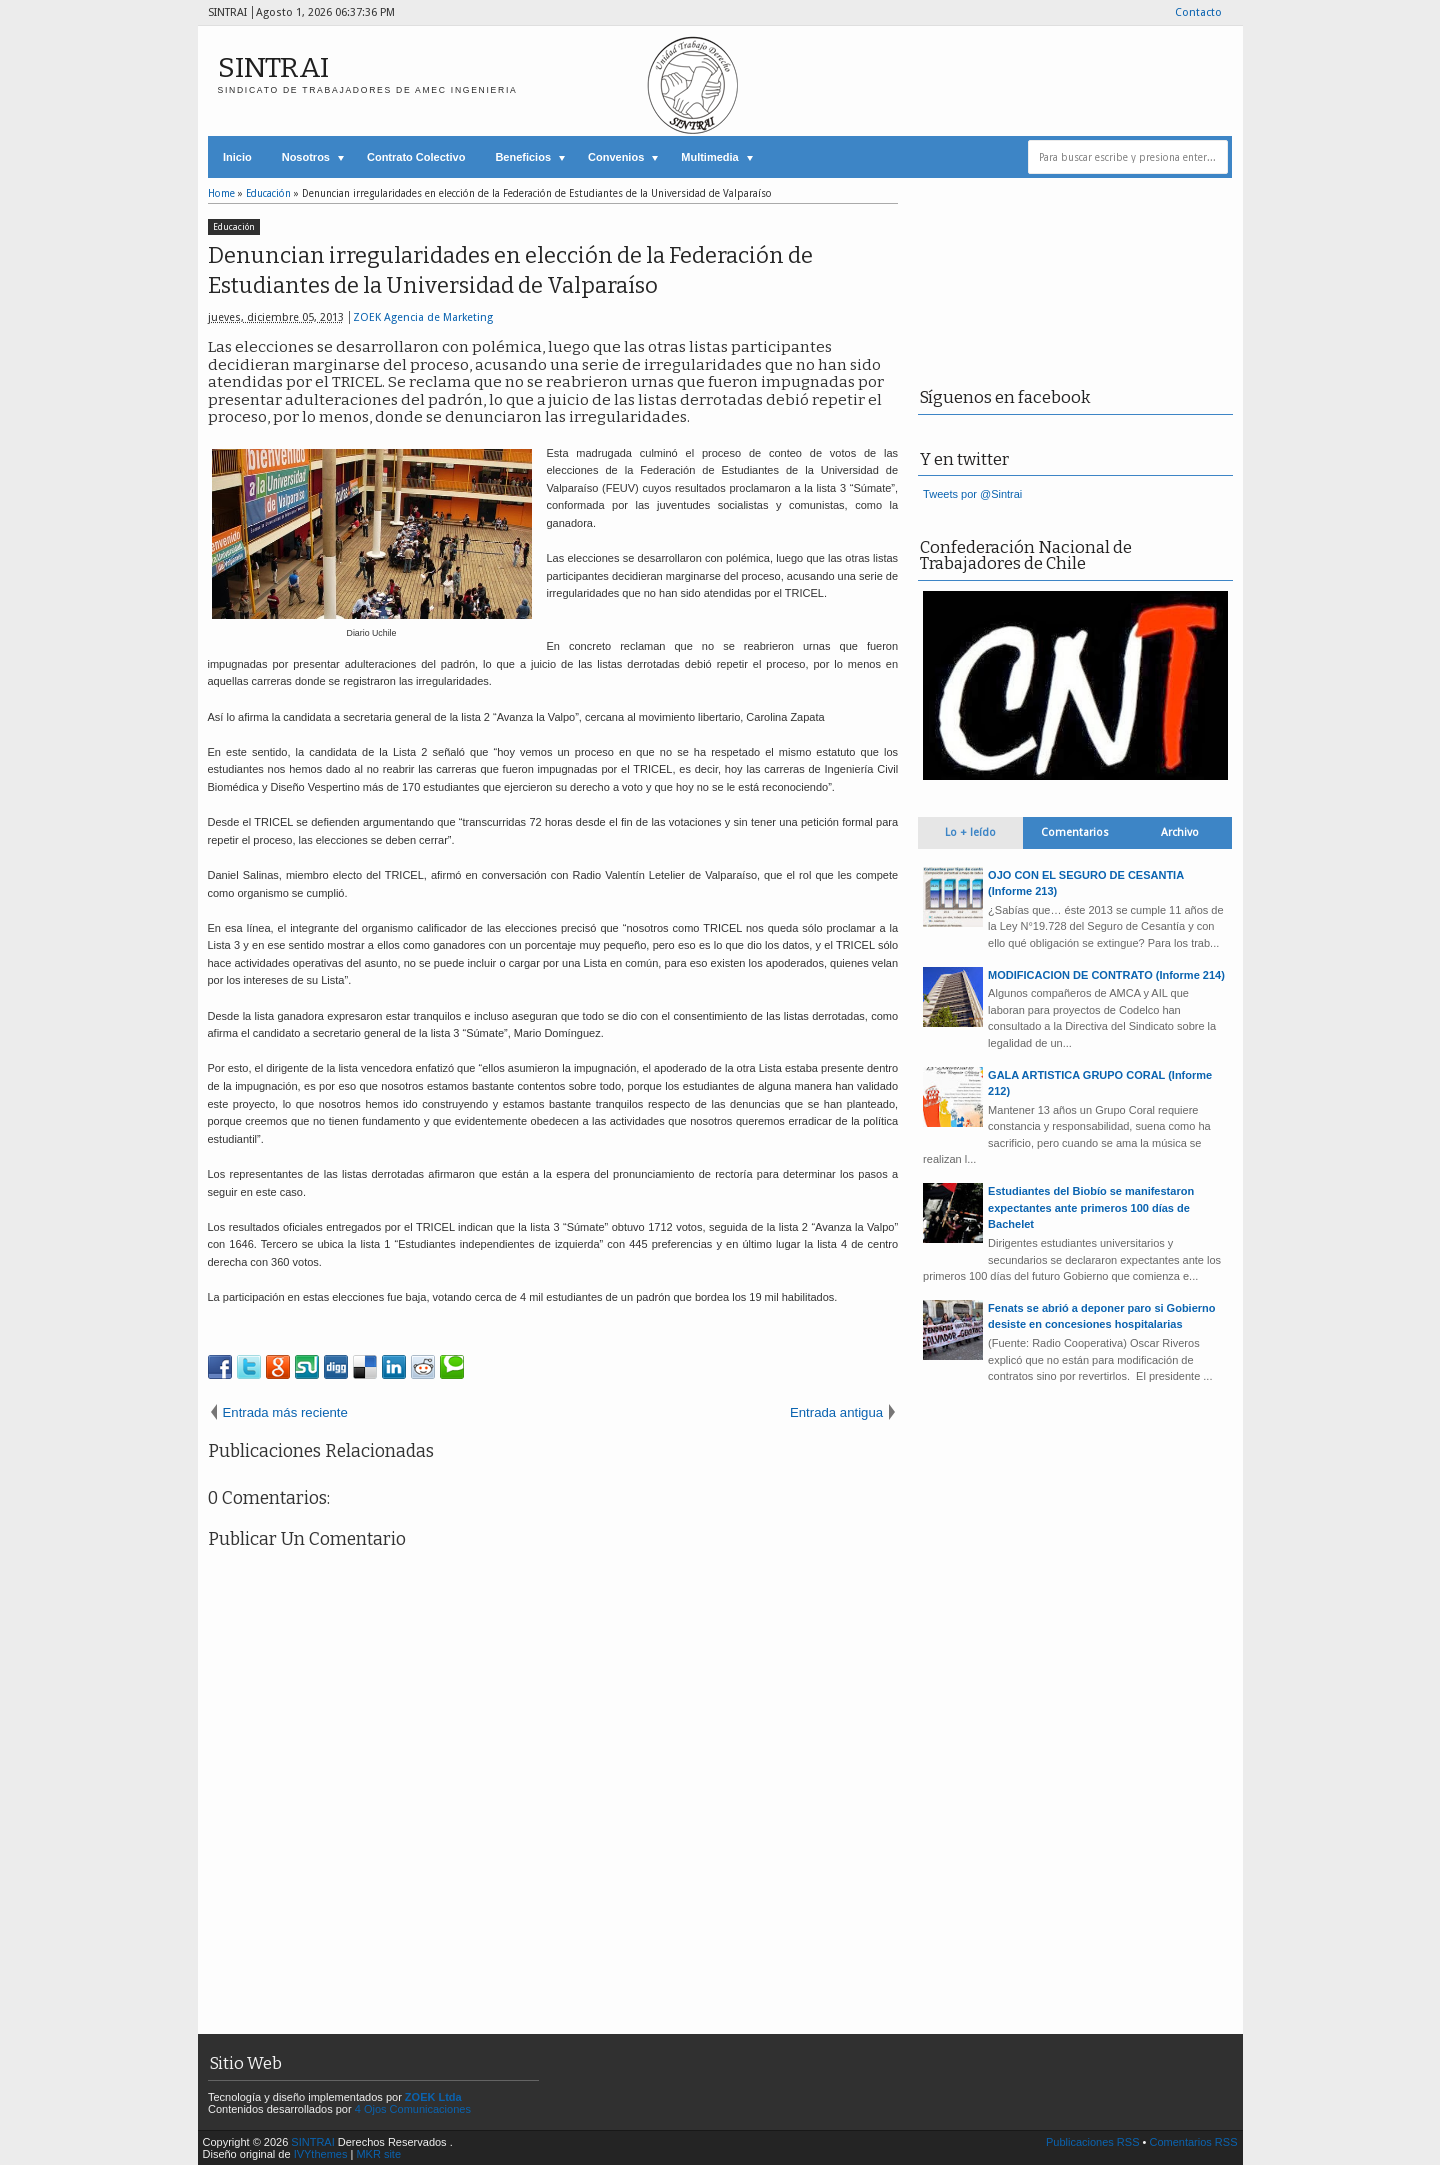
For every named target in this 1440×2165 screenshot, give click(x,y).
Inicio (237, 157)
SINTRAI (273, 67)
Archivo (1180, 832)
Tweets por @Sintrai (972, 494)
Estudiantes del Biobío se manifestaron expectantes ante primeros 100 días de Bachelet (1091, 1207)
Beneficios (523, 157)
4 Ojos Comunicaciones (413, 2109)
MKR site (378, 2154)
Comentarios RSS (1193, 2142)
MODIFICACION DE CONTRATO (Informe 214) (1106, 975)
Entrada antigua (836, 1412)
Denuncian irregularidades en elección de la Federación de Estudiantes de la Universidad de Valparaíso (510, 271)
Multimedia (709, 157)
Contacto (1198, 12)
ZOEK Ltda (433, 2097)
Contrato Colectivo (416, 157)
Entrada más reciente (285, 1412)
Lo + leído (970, 832)
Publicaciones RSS (1093, 2142)
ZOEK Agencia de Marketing (423, 317)
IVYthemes (321, 2154)
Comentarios (1075, 832)
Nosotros (306, 157)
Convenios (616, 157)
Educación (234, 227)
